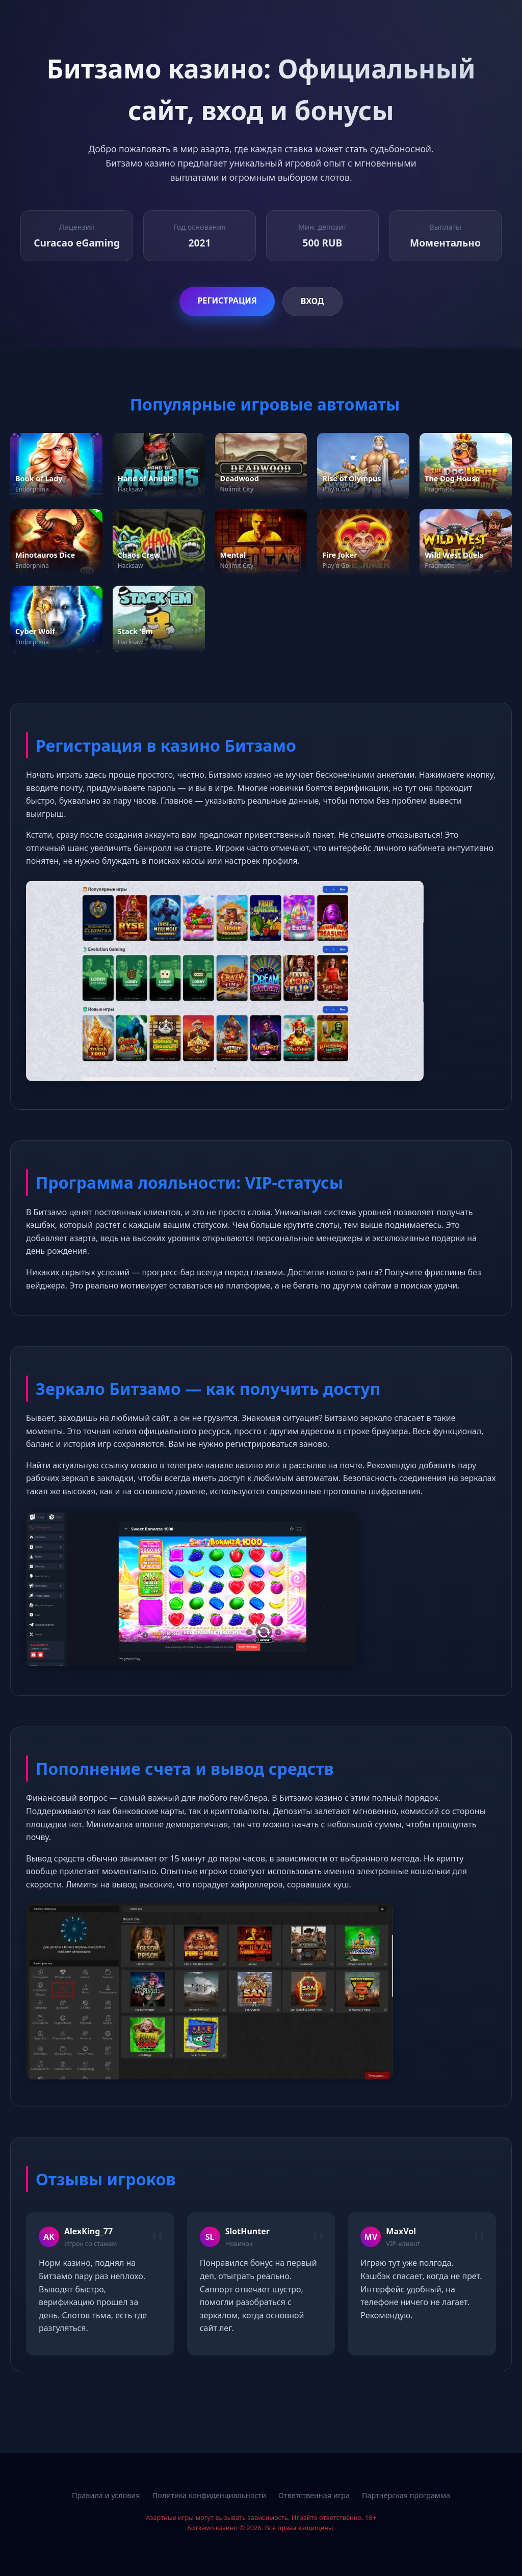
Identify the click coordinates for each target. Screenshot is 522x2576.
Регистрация (226, 300)
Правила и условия (106, 2495)
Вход (312, 301)
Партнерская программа (406, 2495)
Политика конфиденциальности (209, 2495)
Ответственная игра (314, 2495)
